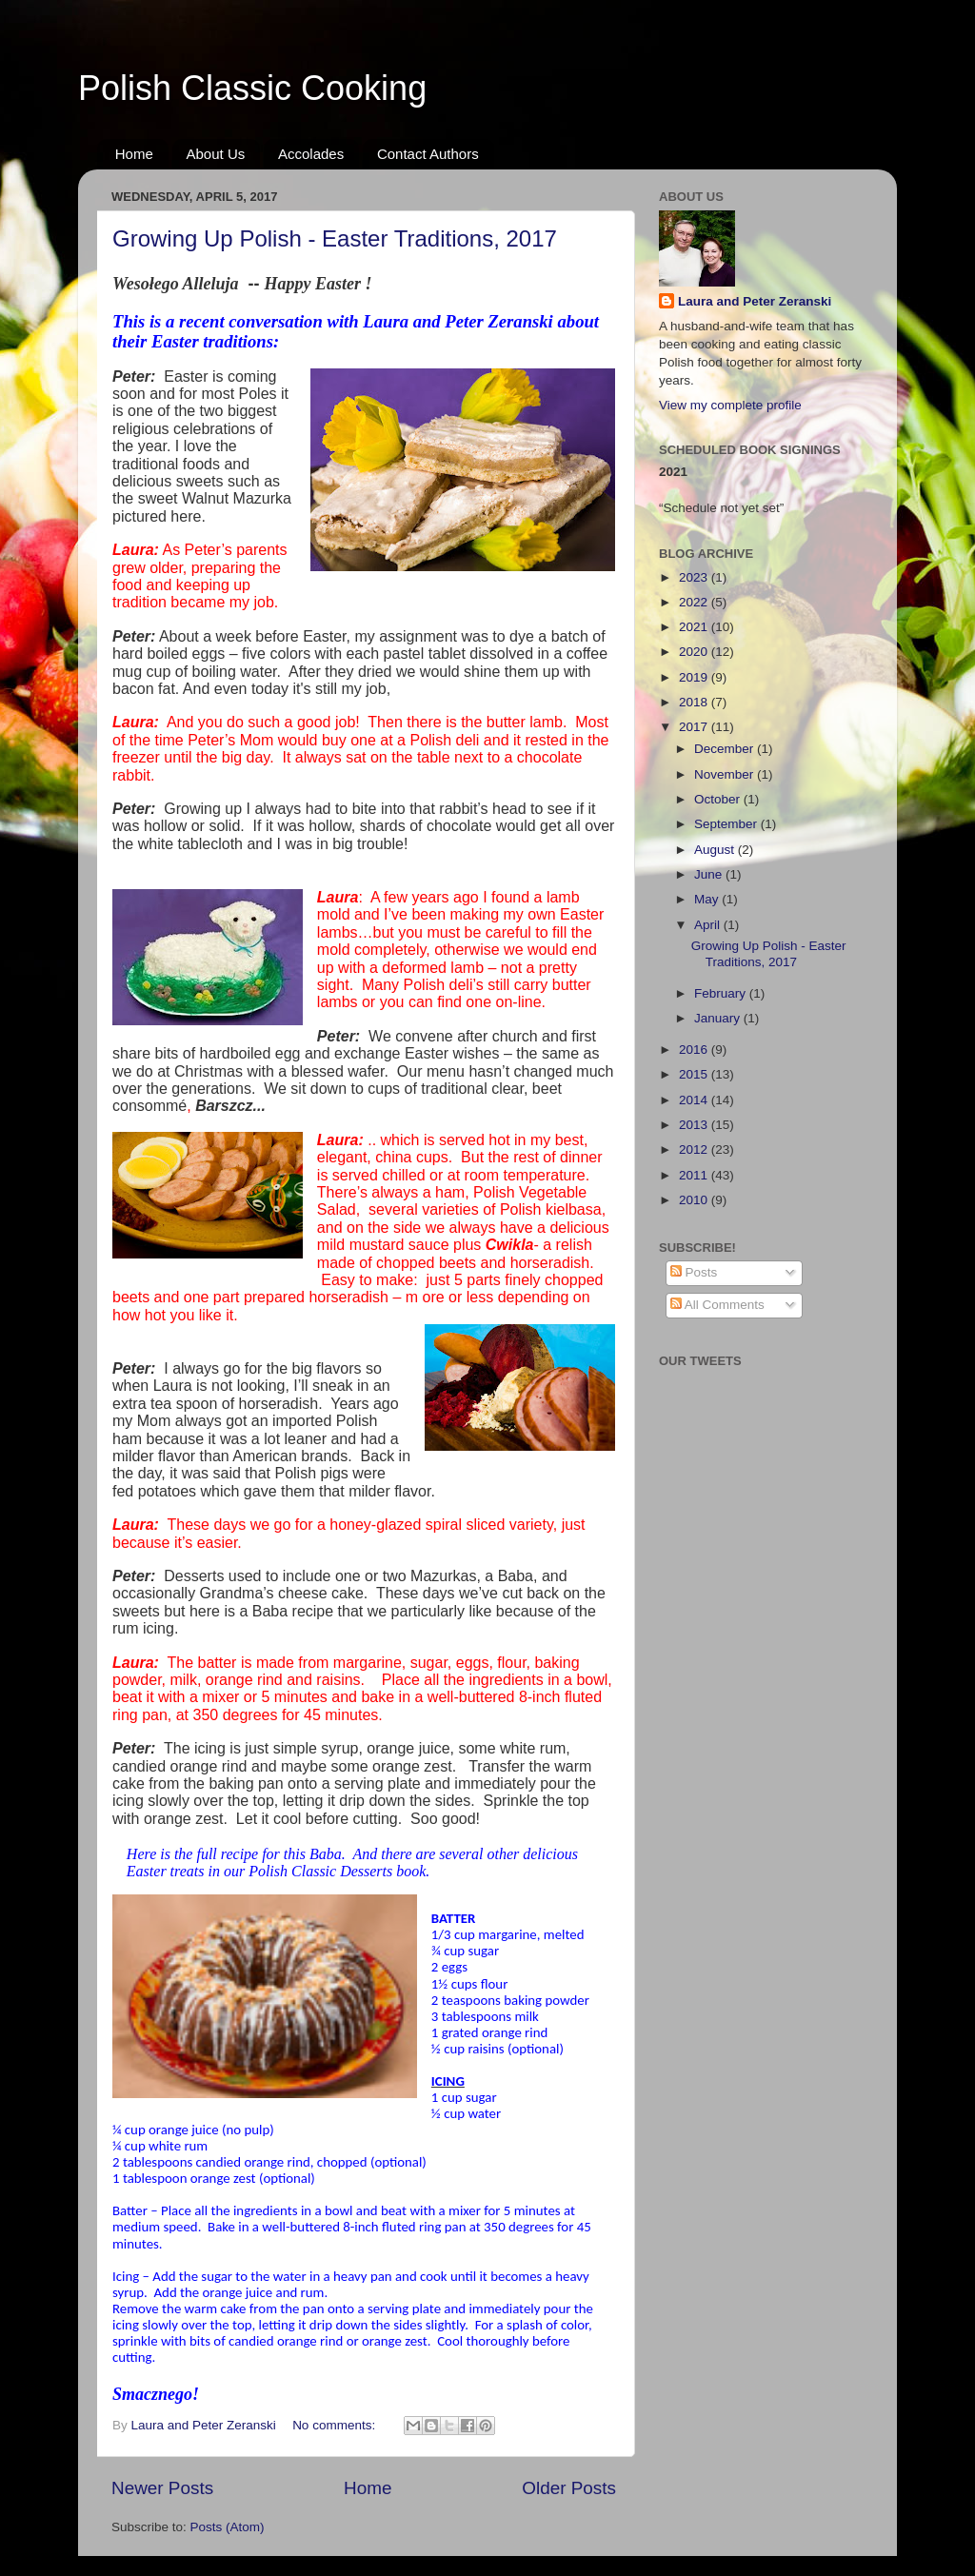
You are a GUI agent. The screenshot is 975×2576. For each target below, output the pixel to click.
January (719, 1018)
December (725, 749)
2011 (695, 1175)
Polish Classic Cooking (252, 88)
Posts (694, 1272)
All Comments (717, 1305)
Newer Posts (162, 2488)
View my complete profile (730, 405)
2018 (695, 702)
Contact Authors (428, 154)
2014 (695, 1100)
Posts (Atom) (227, 2527)
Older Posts (569, 2488)
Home (134, 154)
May (708, 899)
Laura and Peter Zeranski (754, 301)
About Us (216, 154)
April (709, 925)
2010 (695, 1200)
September (727, 824)
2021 (695, 627)
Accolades (311, 154)
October (719, 799)
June (710, 874)
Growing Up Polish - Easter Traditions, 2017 (334, 238)
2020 (695, 651)
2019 (695, 677)
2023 (695, 577)
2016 (695, 1049)
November (725, 774)
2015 (695, 1074)
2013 (695, 1125)
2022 (695, 602)
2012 (695, 1149)
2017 (695, 727)
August (716, 849)
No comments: (335, 2425)
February (721, 993)
